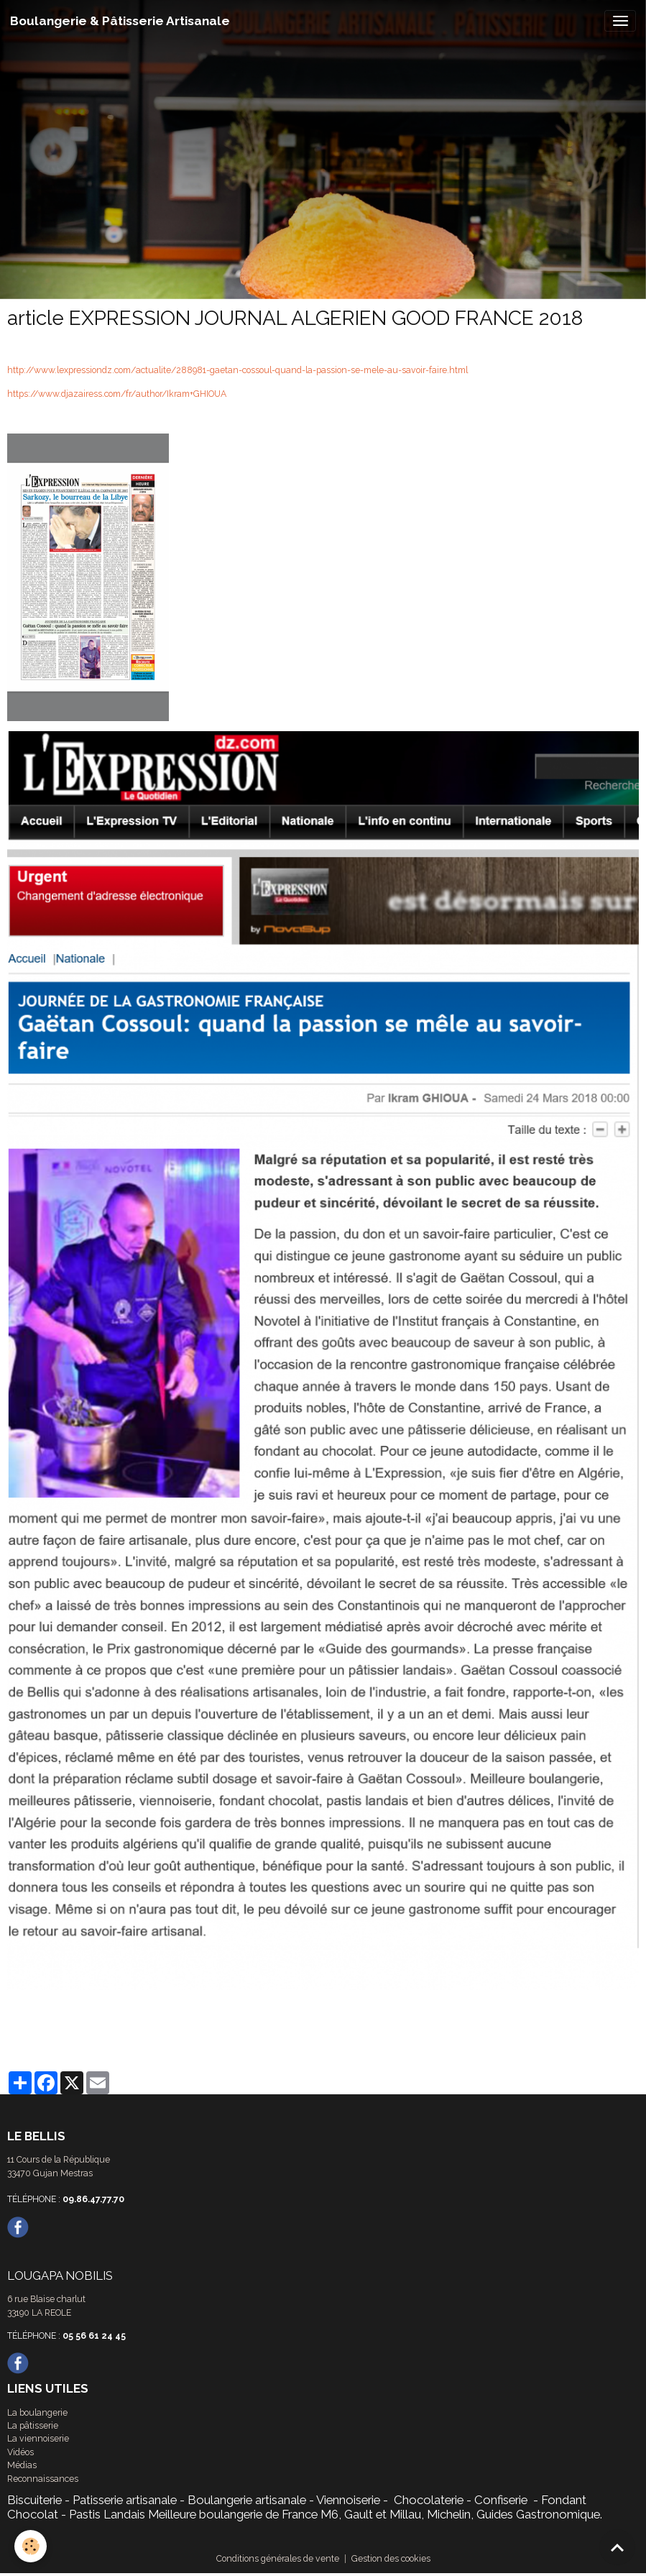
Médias (22, 2465)
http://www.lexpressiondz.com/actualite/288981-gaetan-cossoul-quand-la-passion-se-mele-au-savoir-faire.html (237, 370)
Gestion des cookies (390, 2558)
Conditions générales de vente (277, 2558)
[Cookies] (30, 2546)
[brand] (120, 21)
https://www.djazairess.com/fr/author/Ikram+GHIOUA (116, 393)
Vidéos (20, 2452)
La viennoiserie (38, 2438)
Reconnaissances (42, 2478)
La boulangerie (37, 2412)
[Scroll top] (617, 2547)
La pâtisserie (32, 2425)
